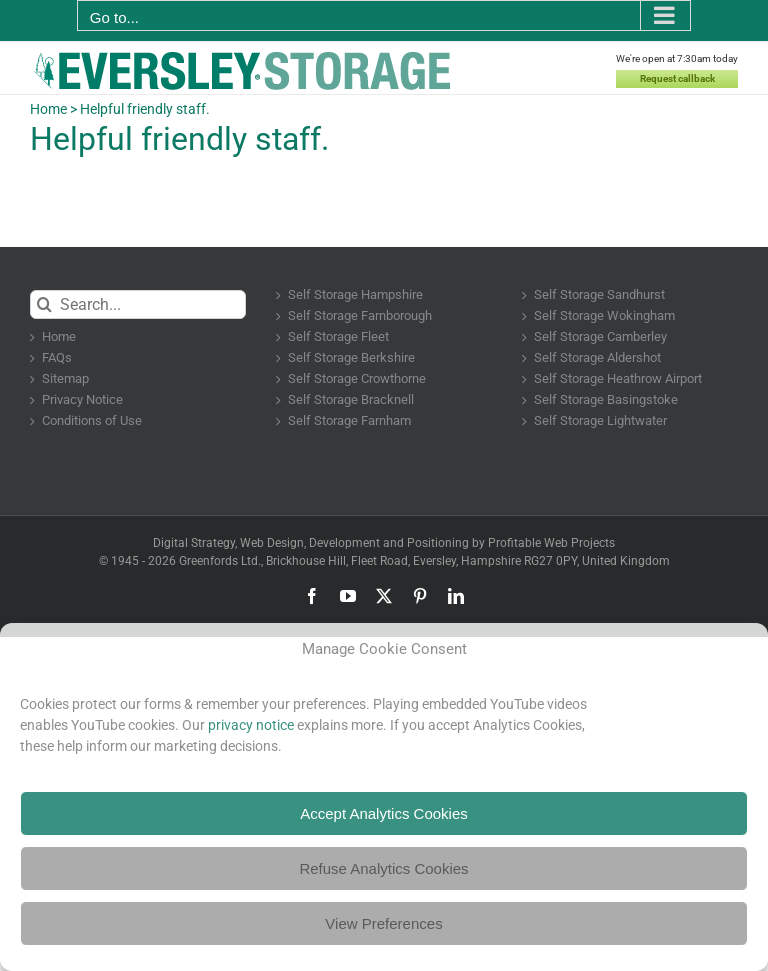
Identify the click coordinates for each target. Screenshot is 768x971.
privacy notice (251, 725)
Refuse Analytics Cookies (383, 868)
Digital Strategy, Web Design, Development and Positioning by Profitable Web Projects (384, 543)
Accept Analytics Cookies (384, 813)
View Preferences (383, 923)
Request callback (677, 78)
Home (48, 109)
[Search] (44, 304)
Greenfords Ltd (218, 561)
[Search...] (138, 304)
